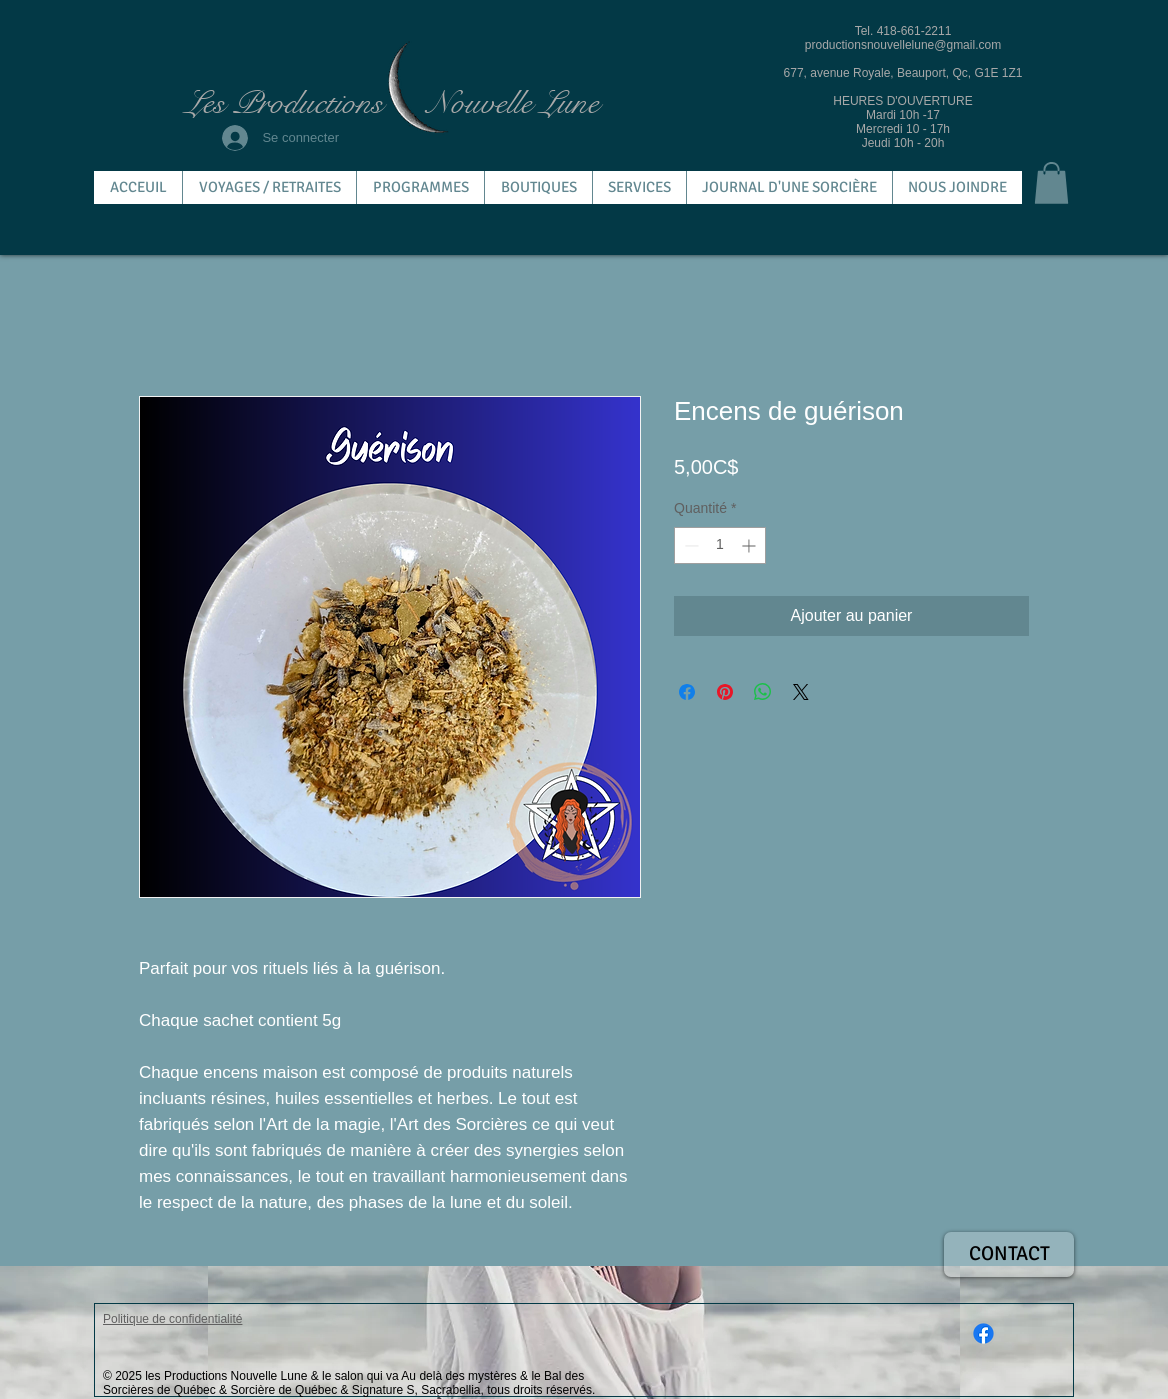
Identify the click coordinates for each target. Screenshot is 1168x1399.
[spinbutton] (720, 545)
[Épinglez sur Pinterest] (725, 692)
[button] (1051, 183)
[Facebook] (983, 1333)
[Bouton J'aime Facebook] (1028, 1287)
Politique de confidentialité (172, 1319)
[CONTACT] (1009, 1254)
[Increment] (750, 545)
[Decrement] (689, 545)
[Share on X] (801, 692)
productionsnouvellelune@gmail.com (903, 45)
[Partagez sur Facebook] (687, 692)
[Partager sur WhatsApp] (763, 692)
